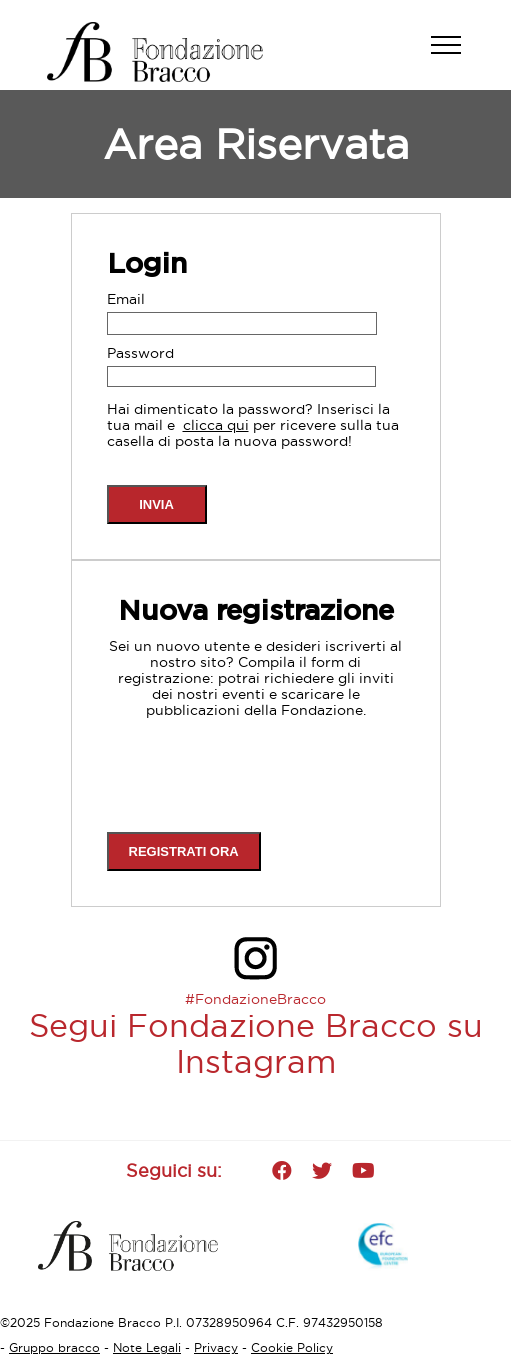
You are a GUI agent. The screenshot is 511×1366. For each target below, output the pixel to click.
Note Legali (147, 1347)
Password (140, 353)
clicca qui (216, 425)
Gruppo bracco (54, 1347)
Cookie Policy (292, 1347)
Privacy (216, 1347)
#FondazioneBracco (255, 999)
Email (126, 299)
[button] (456, 55)
